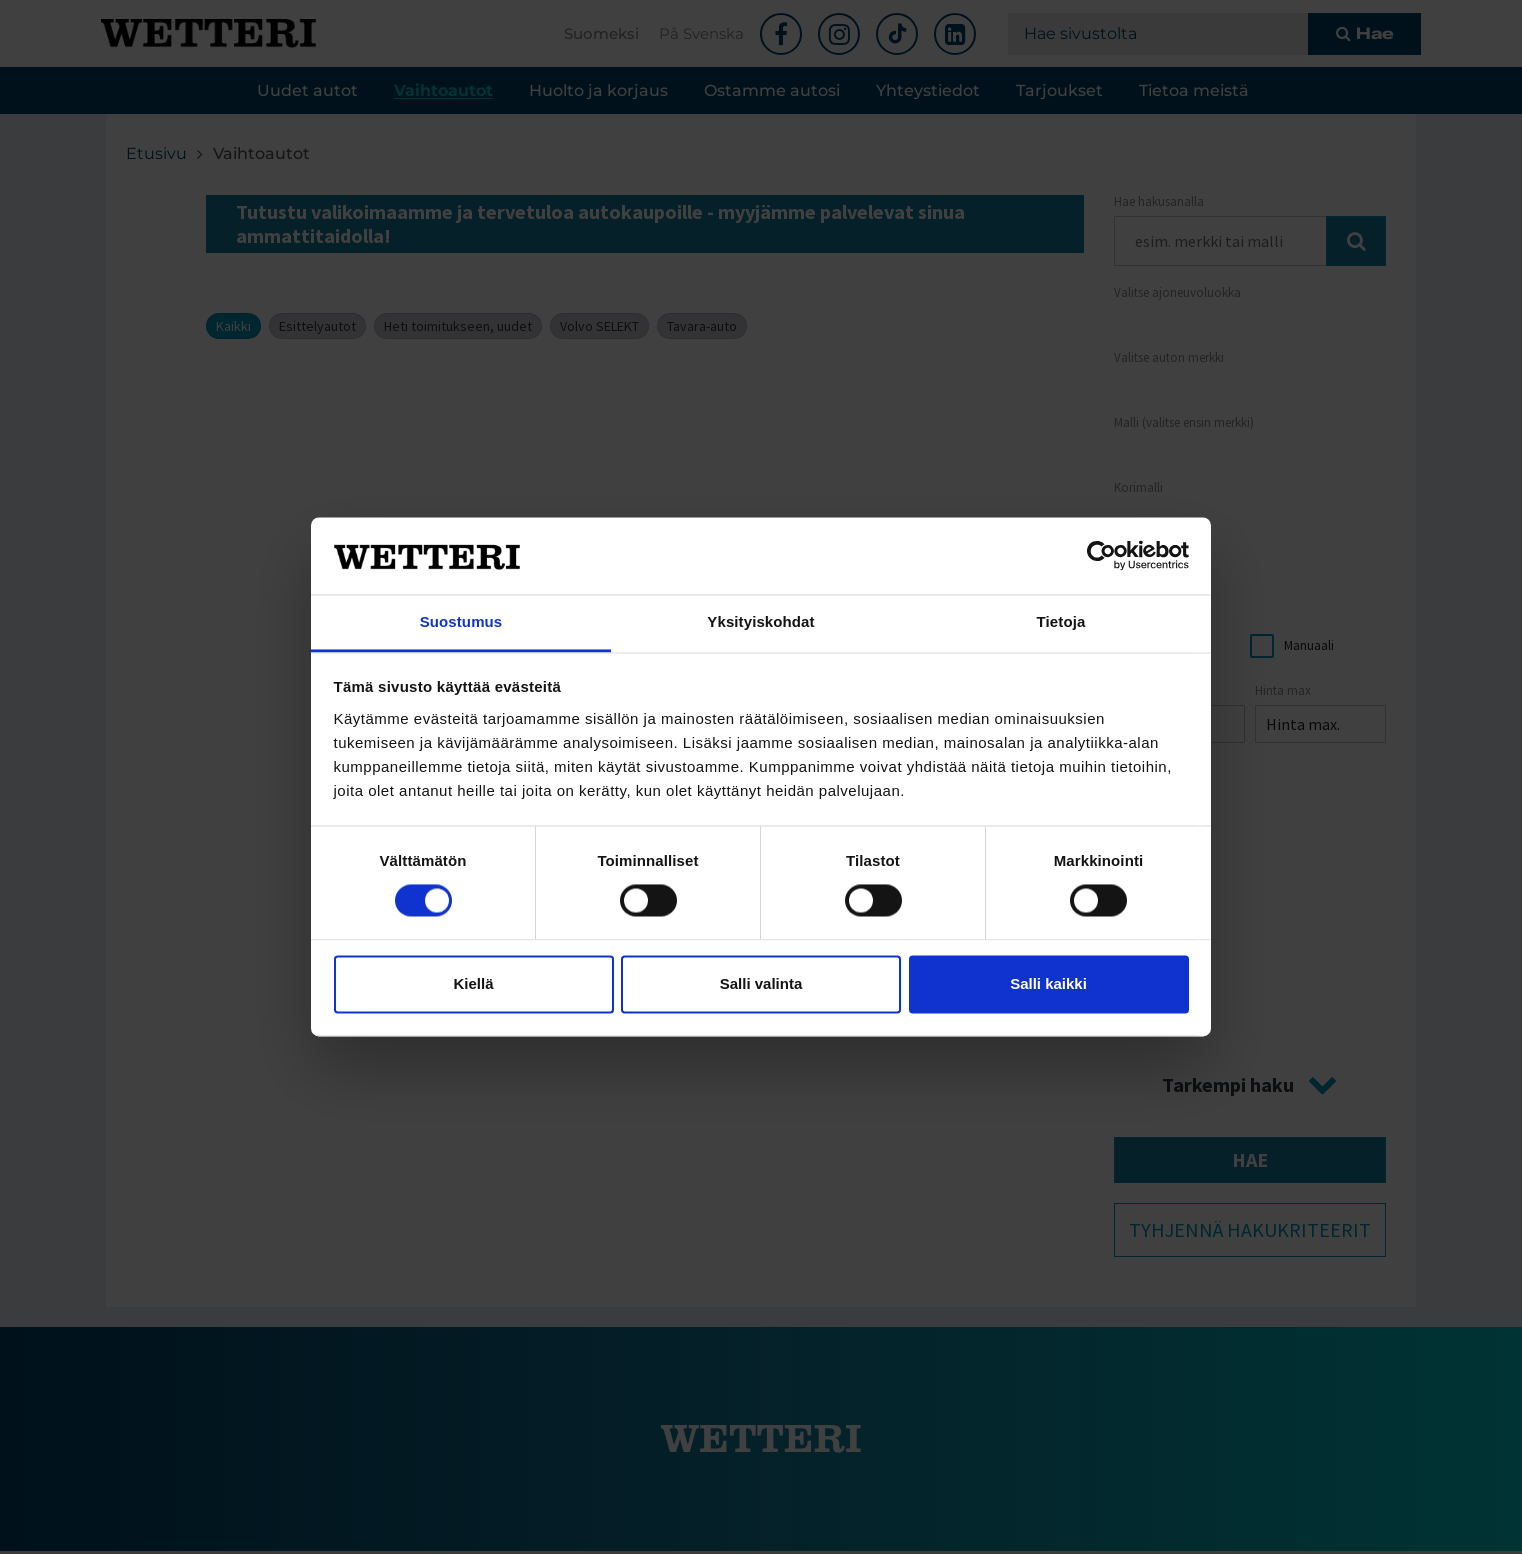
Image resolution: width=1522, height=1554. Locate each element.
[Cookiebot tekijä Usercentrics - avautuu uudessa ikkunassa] (1101, 556)
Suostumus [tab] (461, 621)
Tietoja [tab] (1061, 621)
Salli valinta (761, 983)
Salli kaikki (1048, 983)
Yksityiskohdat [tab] (760, 621)
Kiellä (473, 983)
